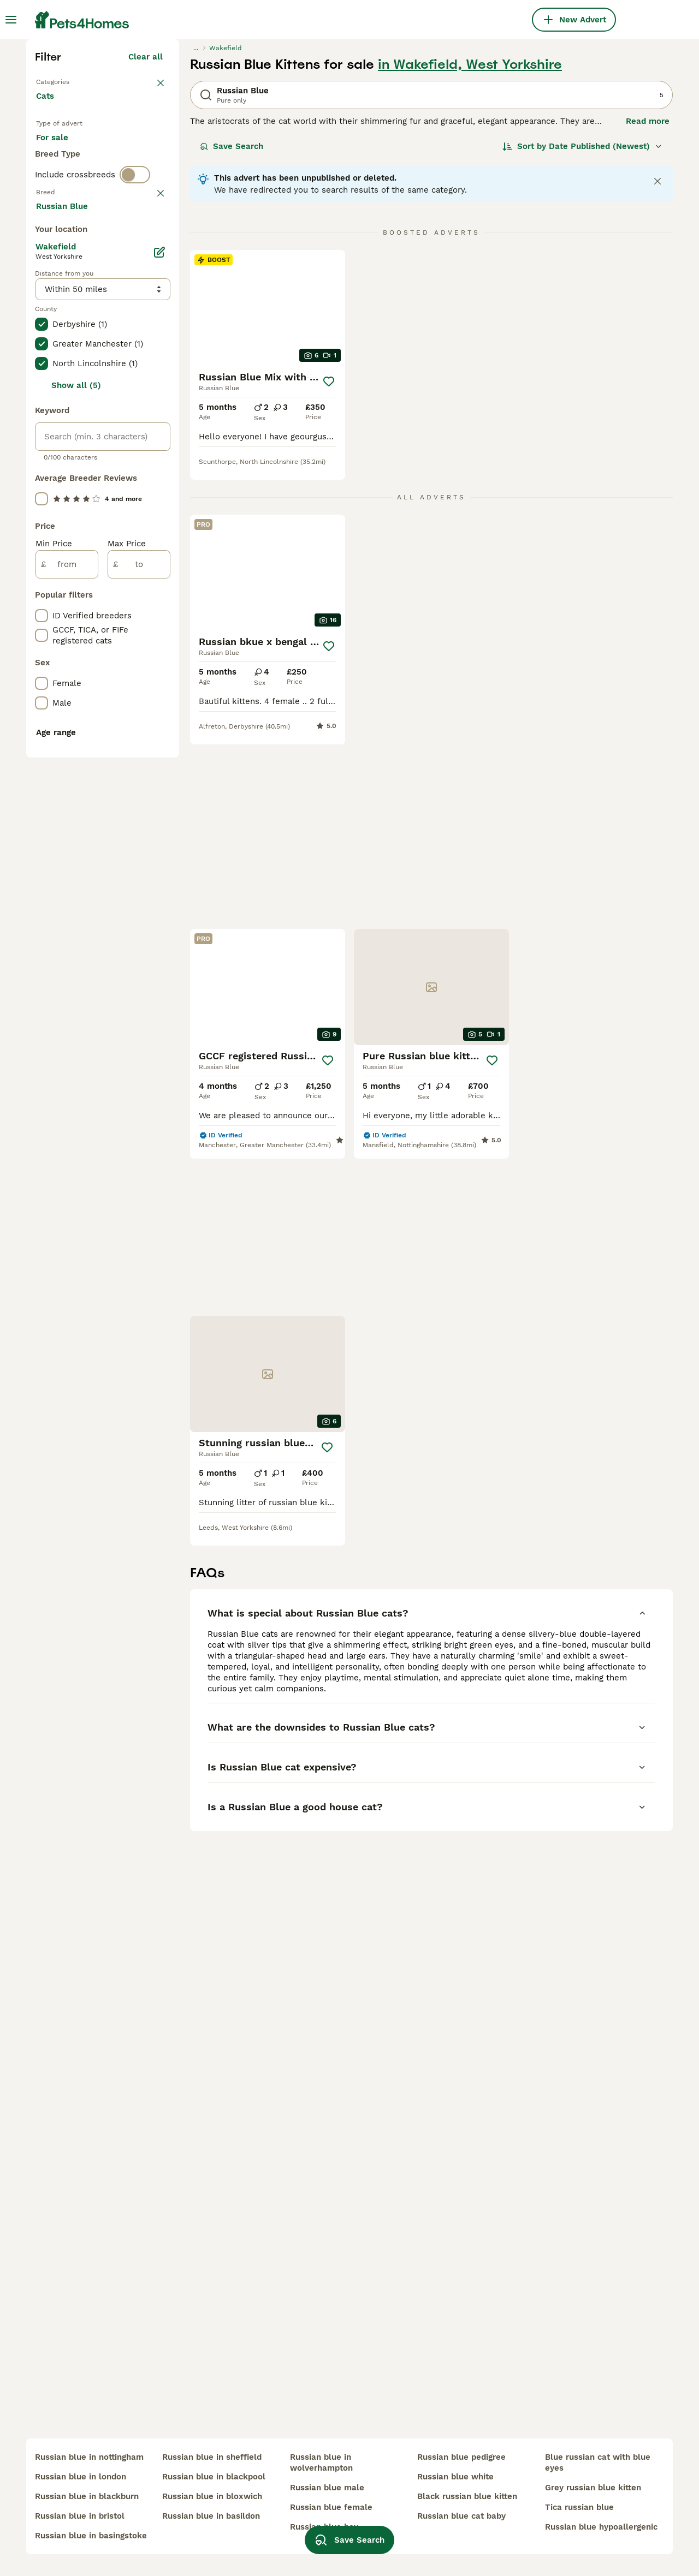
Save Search (231, 336)
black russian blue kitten (467, 2496)
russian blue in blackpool (213, 2477)
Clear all (145, 247)
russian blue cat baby (461, 2516)
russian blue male (327, 2487)
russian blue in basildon (211, 2516)
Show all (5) (76, 868)
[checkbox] (41, 494)
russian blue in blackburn (87, 2496)
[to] (139, 1047)
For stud (61, 373)
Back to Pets (61, 271)
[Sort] (582, 336)
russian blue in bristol (80, 2516)
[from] (66, 1047)
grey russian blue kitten (593, 2487)
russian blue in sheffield (212, 2457)
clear (153, 438)
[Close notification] (657, 371)
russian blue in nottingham (89, 2457)
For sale (61, 347)
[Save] (328, 571)
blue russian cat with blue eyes (597, 2462)
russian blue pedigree (461, 2457)
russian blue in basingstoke (91, 2536)
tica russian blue (579, 2507)
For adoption (126, 347)
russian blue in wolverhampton (321, 2462)
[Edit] (159, 735)
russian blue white (455, 2477)
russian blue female (331, 2507)
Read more (648, 311)
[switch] (135, 415)
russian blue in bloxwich (212, 2496)
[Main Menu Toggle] (11, 20)
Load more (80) (139, 690)
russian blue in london (80, 2477)
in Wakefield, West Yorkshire (470, 254)
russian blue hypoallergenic (601, 2527)
